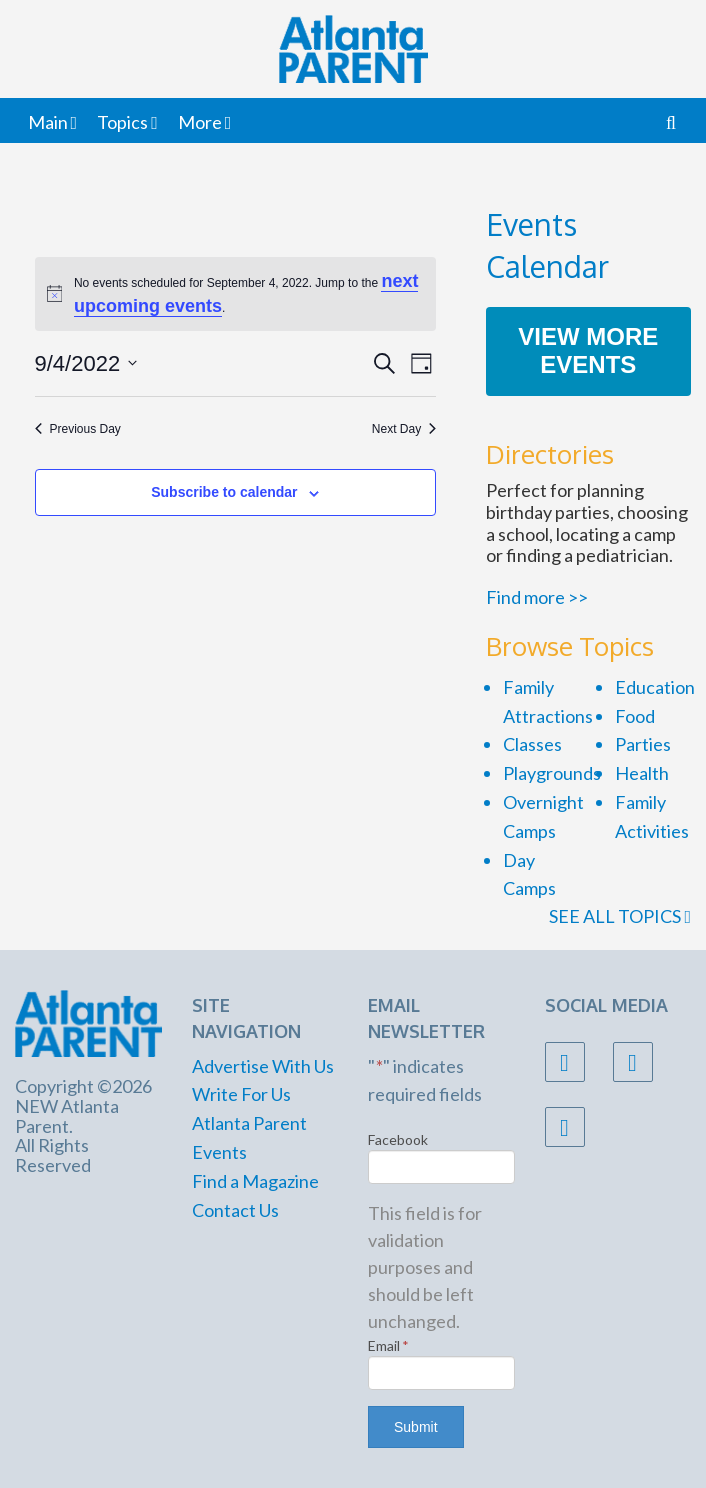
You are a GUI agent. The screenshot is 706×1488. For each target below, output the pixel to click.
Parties (643, 744)
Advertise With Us (263, 1066)
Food (635, 716)
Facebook (398, 1139)
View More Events (588, 350)
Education (655, 687)
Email (388, 1345)
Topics (122, 122)
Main (48, 122)
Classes (532, 744)
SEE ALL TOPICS (620, 916)
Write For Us (241, 1094)
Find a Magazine (255, 1181)
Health (642, 773)
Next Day (404, 429)
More (200, 122)
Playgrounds (552, 773)
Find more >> (537, 597)
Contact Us (235, 1210)
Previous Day (78, 429)
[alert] (236, 294)
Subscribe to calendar (224, 492)
